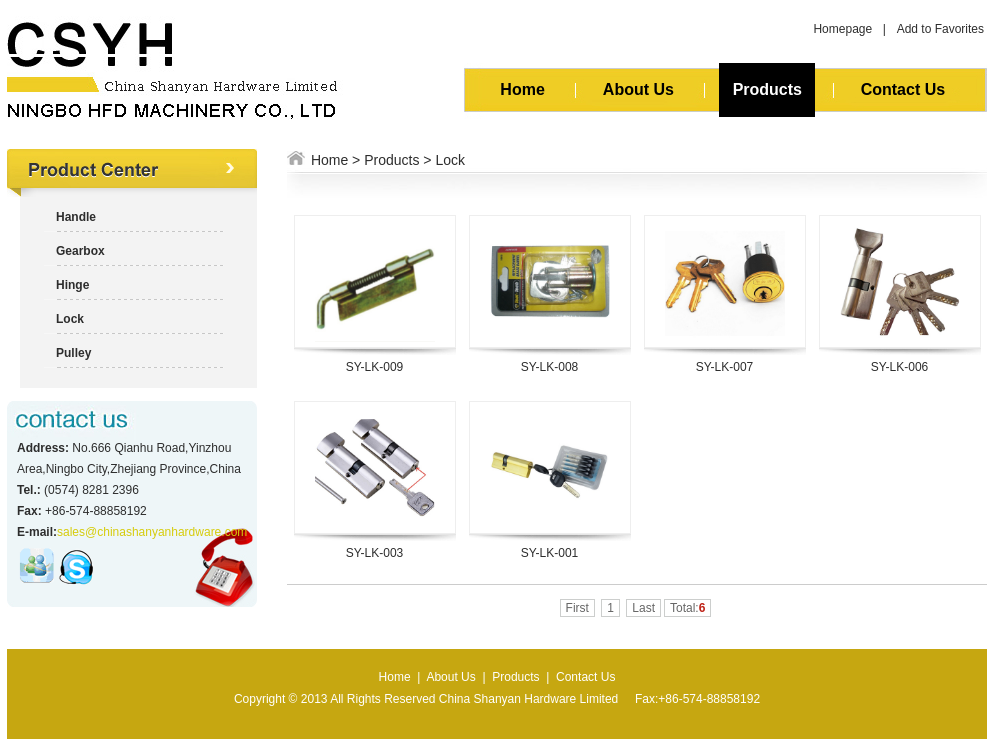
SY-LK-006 (900, 367)
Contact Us (902, 89)
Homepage (842, 29)
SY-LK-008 (550, 367)
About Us (638, 89)
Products (767, 89)
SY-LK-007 (725, 367)
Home (522, 89)
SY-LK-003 (375, 553)
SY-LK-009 (375, 367)
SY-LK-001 (550, 553)
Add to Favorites (940, 29)
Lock (450, 160)
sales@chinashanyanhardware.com (152, 532)
